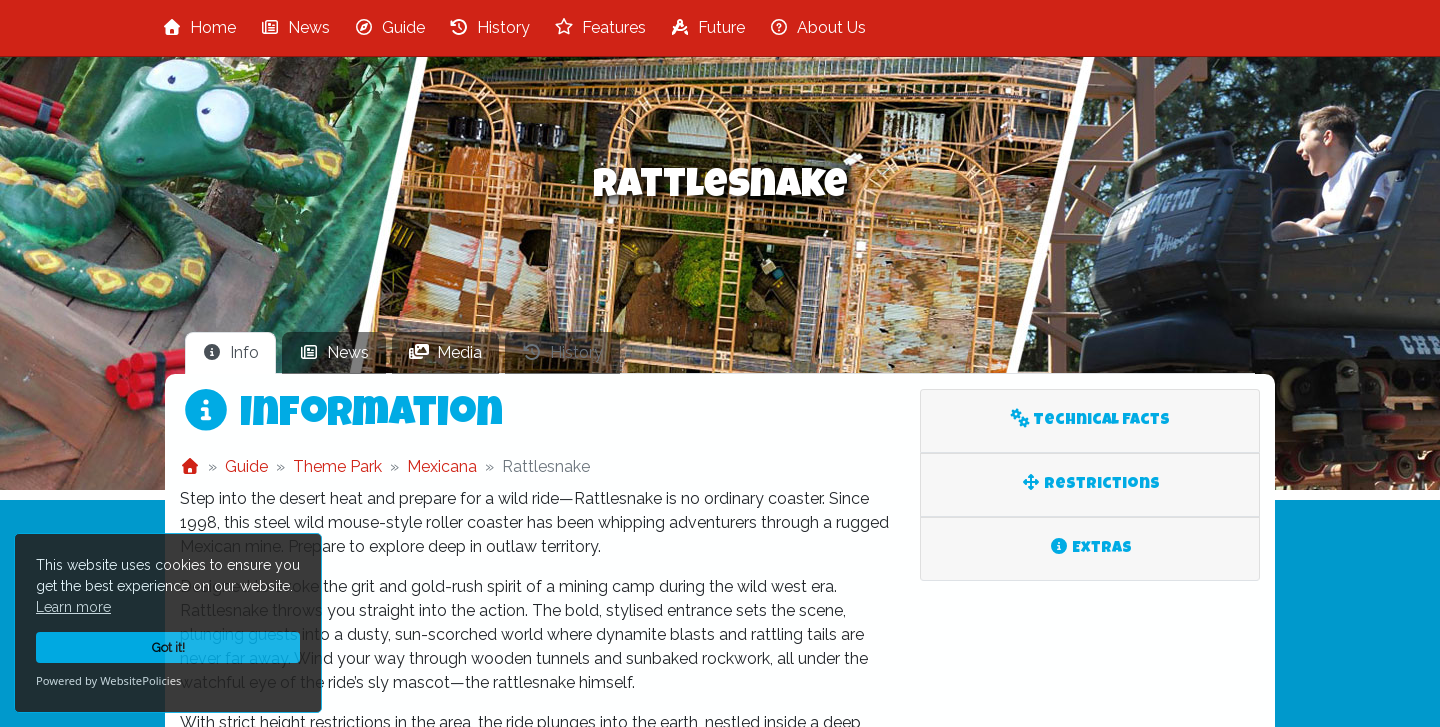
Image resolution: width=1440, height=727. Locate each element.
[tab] (230, 353)
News (295, 27)
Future (707, 27)
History (489, 27)
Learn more (73, 607)
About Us (817, 27)
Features (600, 27)
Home (199, 27)
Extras (1090, 547)
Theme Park (337, 466)
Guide (389, 27)
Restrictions (1090, 483)
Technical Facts (1090, 419)
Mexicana (442, 466)
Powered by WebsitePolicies (108, 680)
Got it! (168, 647)
